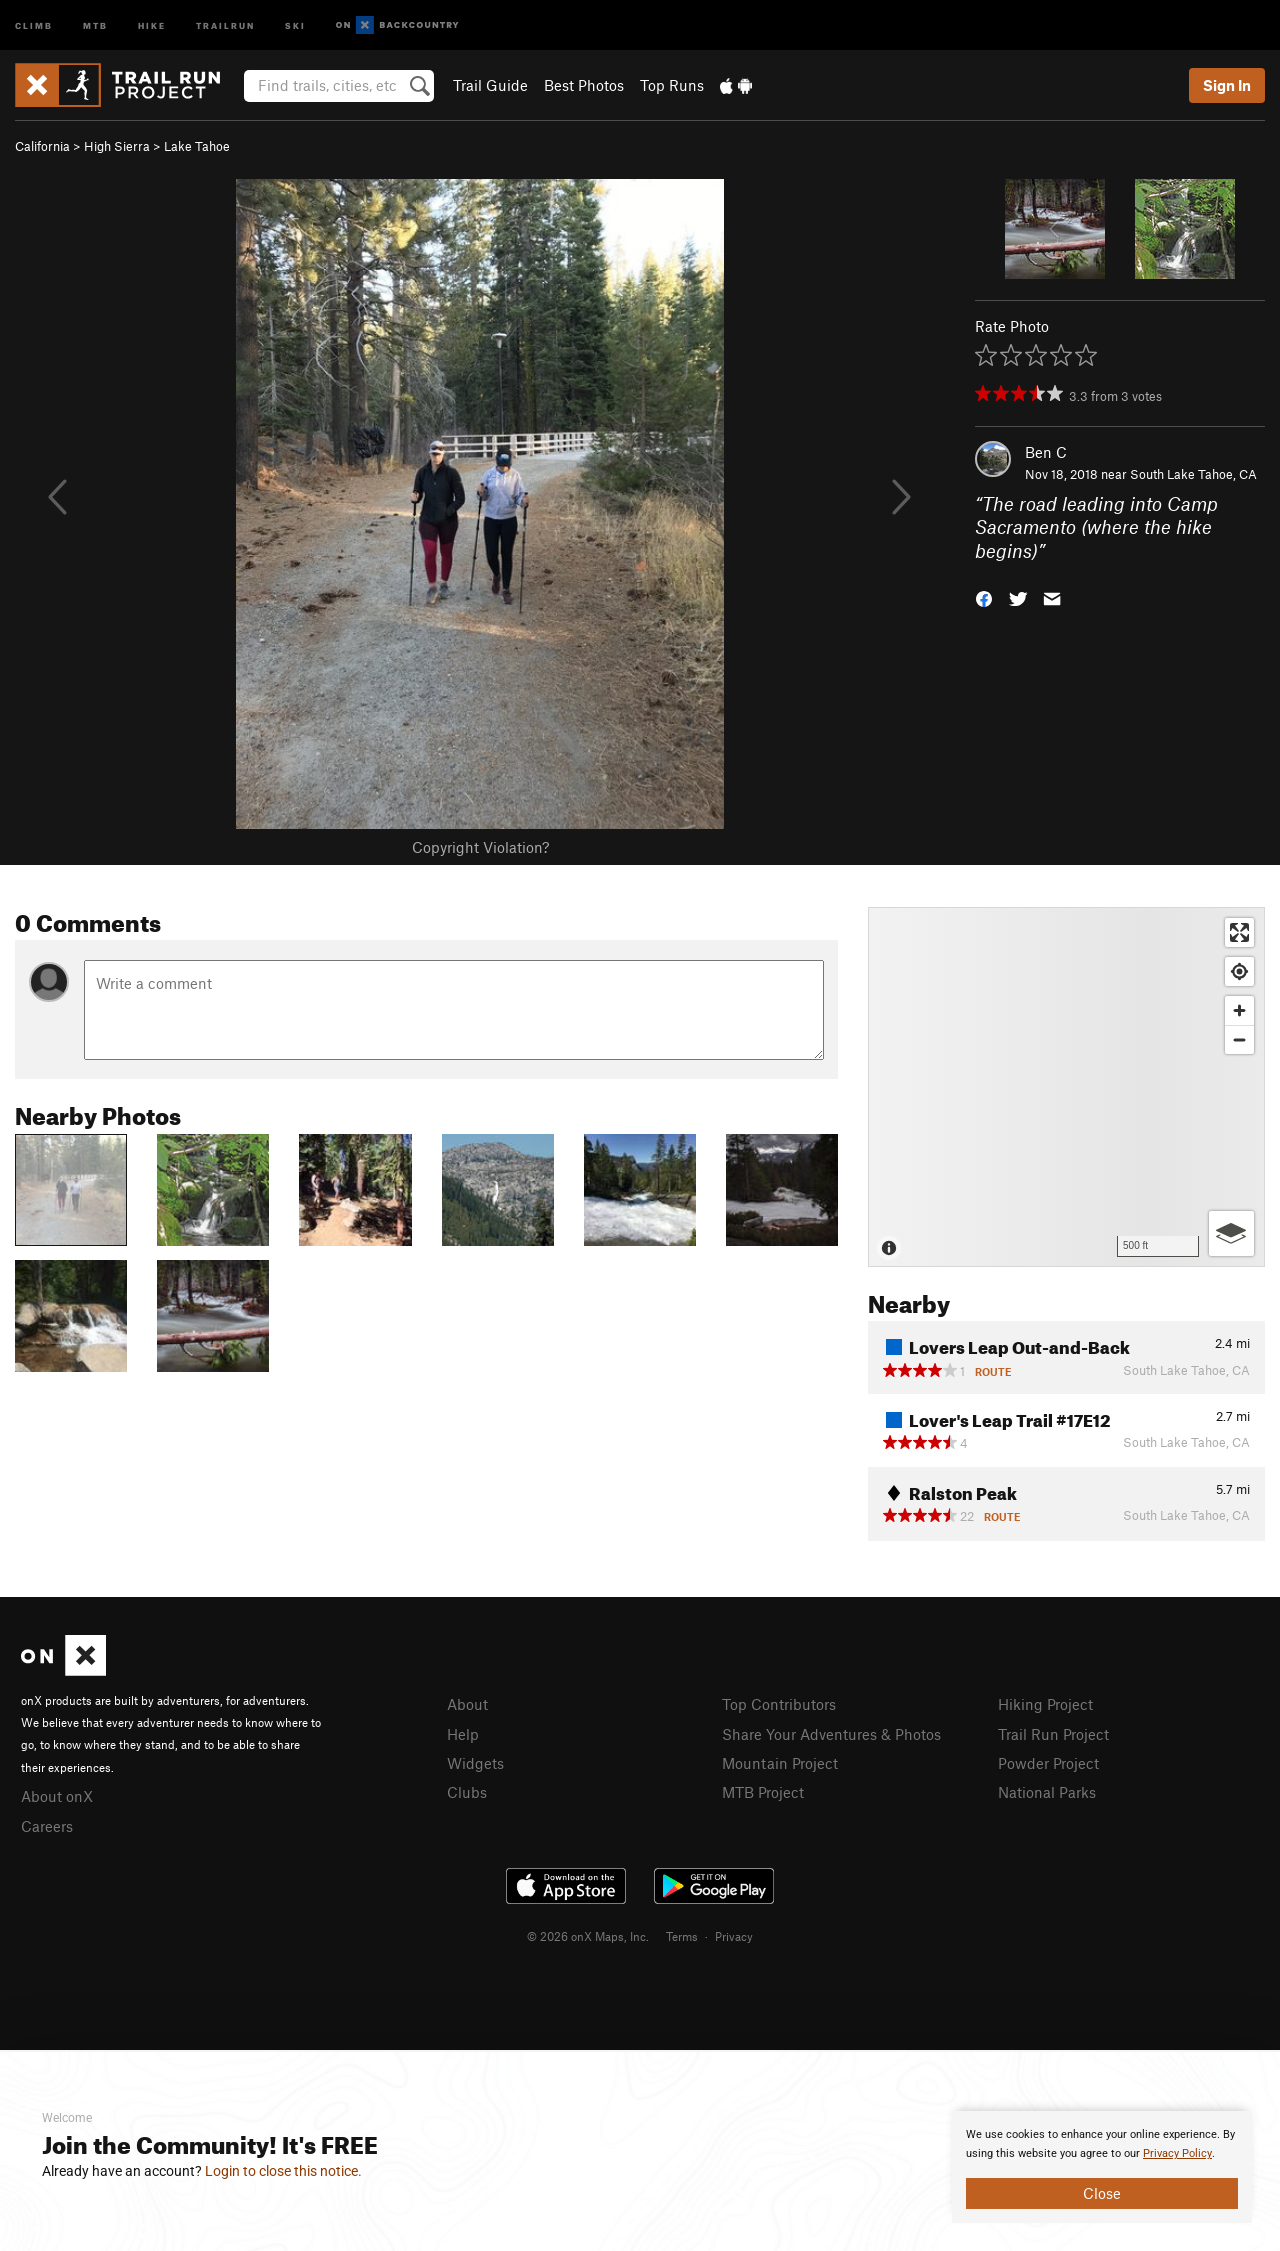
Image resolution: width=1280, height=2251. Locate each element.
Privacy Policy (1177, 2153)
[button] (984, 597)
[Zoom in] (1239, 1010)
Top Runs (672, 85)
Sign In (1227, 85)
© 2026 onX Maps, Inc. (588, 1936)
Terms (682, 1936)
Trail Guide (490, 85)
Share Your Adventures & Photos (831, 1734)
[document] (1102, 2167)
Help (463, 1734)
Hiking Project (1045, 1704)
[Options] (1231, 1233)
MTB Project (763, 1792)
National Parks (1047, 1792)
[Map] (1066, 1087)
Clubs (467, 1792)
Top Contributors (779, 1704)
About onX (57, 1796)
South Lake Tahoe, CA (1193, 474)
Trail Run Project (1053, 1734)
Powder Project (1048, 1763)
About (467, 1704)
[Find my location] (1239, 971)
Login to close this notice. (283, 2171)
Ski (295, 24)
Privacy (734, 1936)
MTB (95, 24)
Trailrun (225, 24)
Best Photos (584, 85)
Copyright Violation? (480, 847)
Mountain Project (780, 1763)
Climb (34, 24)
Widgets (475, 1763)
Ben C (1046, 452)
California (42, 146)
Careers (47, 1826)
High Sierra (117, 146)
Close (1102, 2193)
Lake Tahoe (197, 146)
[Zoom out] (1239, 1039)
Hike (152, 24)
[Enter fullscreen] (1239, 932)
